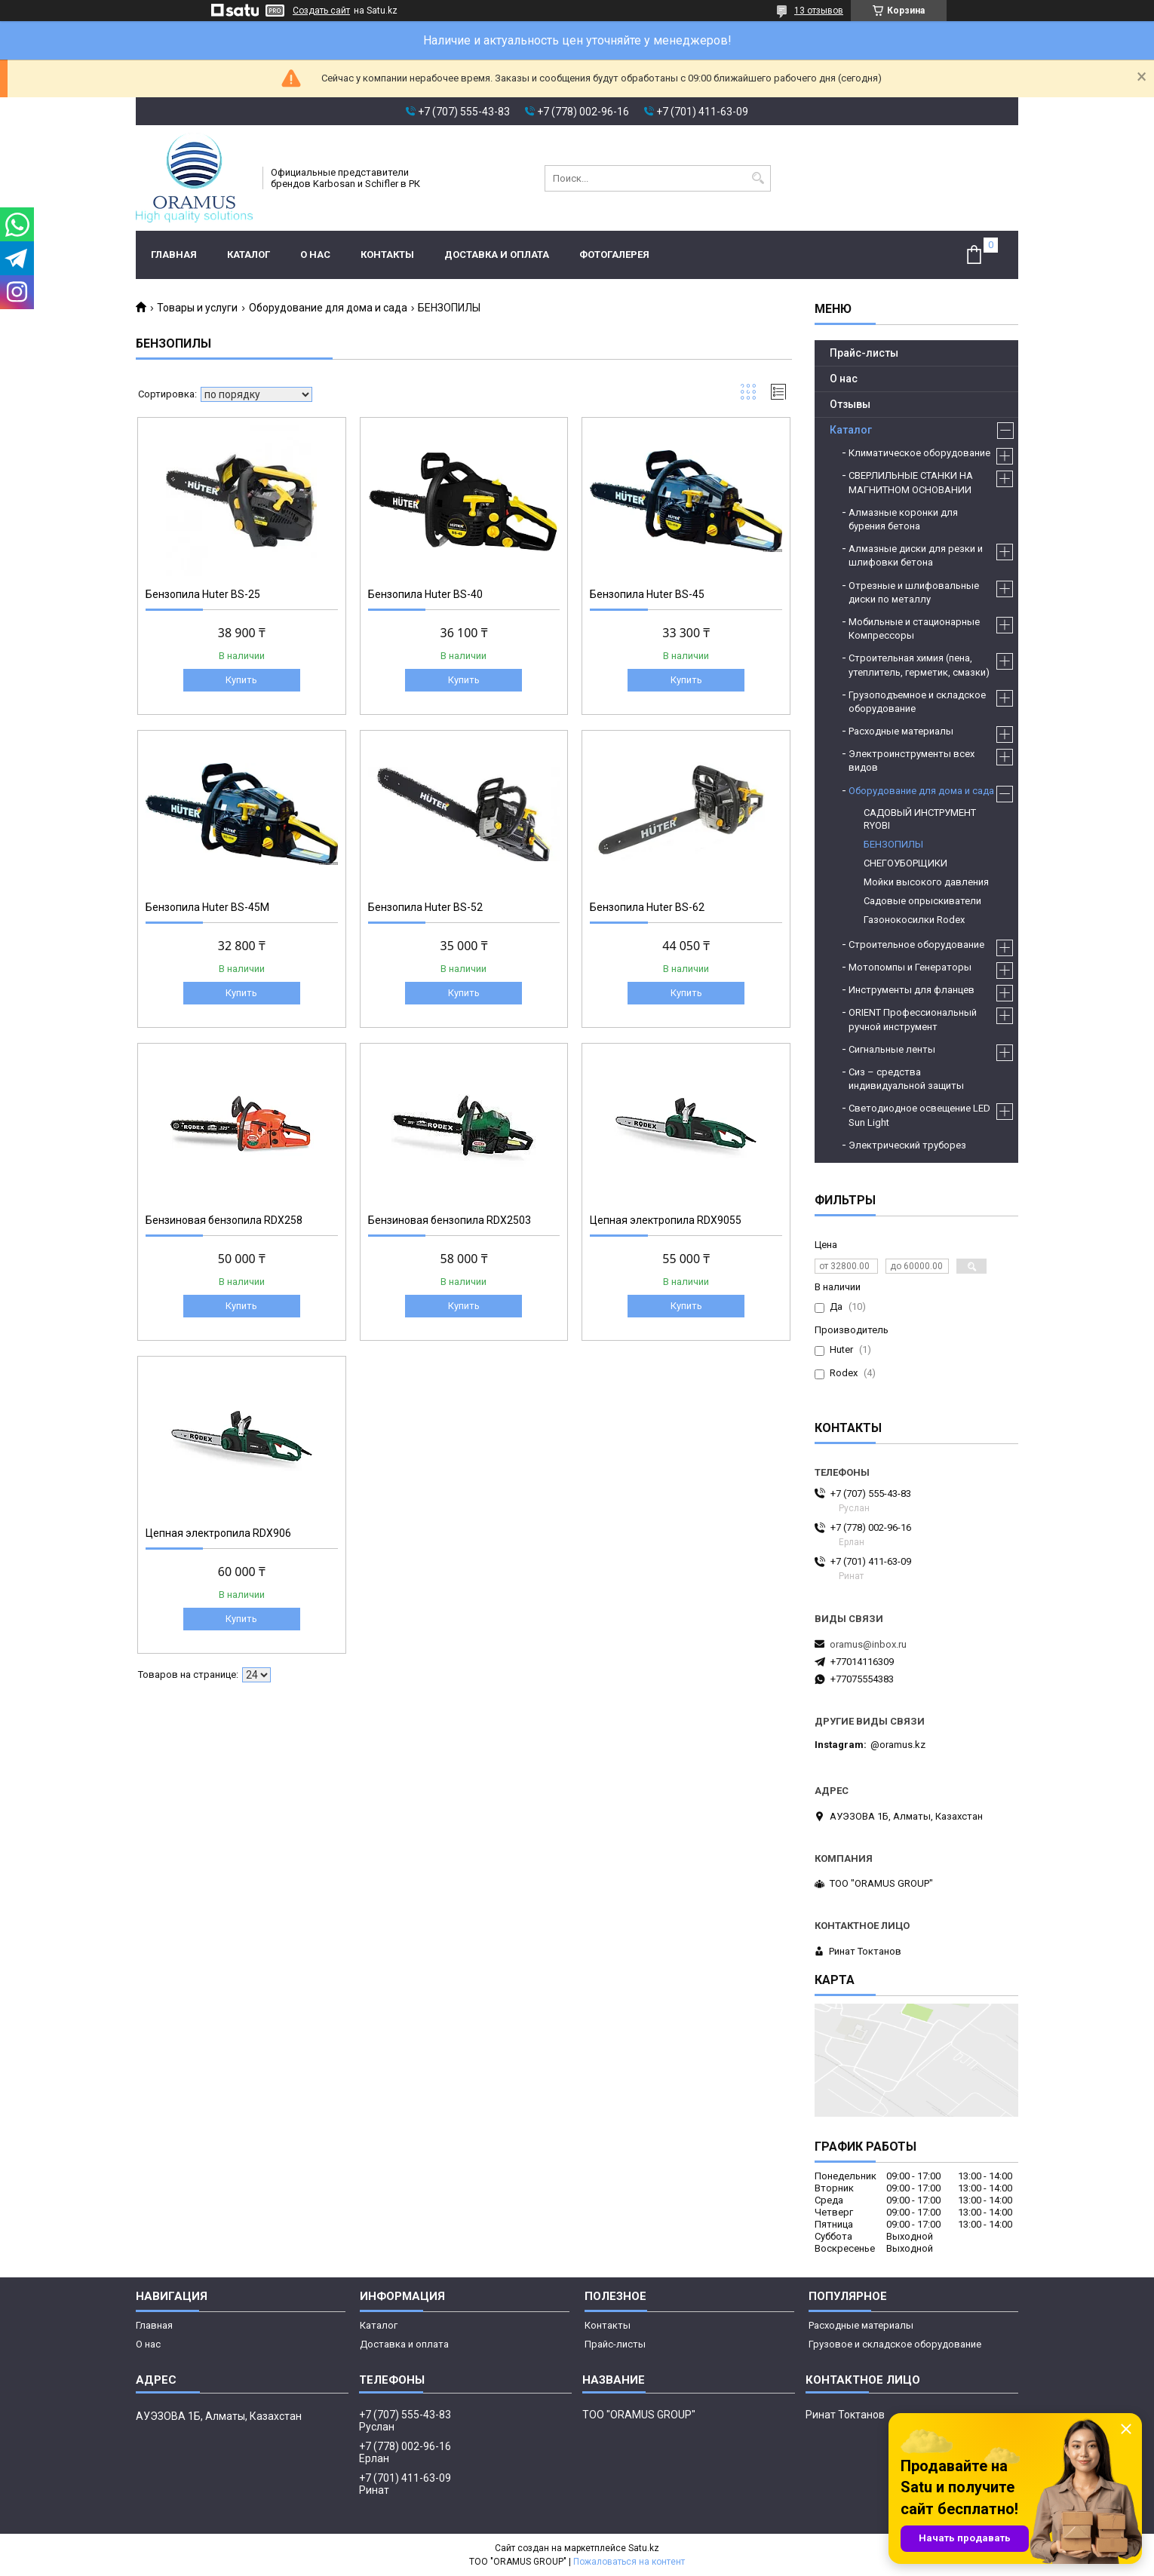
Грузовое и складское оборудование (895, 2344)
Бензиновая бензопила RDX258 (224, 1220)
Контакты (387, 254)
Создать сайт (321, 10)
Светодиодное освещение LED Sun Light (919, 1114)
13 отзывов (818, 10)
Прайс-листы (864, 353)
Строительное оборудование (916, 944)
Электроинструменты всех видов (911, 760)
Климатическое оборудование (919, 452)
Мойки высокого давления (926, 882)
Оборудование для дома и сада (328, 308)
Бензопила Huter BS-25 (203, 594)
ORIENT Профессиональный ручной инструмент (913, 1019)
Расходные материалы (901, 731)
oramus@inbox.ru (868, 1644)
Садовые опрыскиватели (922, 900)
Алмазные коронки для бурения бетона (903, 519)
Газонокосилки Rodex (914, 919)
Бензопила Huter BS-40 (425, 594)
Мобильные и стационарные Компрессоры (914, 628)
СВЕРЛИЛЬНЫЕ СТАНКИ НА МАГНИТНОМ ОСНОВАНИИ (911, 482)
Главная (174, 254)
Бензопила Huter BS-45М (207, 907)
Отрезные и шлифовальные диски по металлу (914, 592)
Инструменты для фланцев (911, 989)
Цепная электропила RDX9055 (665, 1220)
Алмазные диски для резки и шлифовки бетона (916, 555)
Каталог (248, 254)
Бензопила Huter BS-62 (647, 907)
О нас (315, 254)
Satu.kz (643, 2548)
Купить (241, 679)
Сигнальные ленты (892, 1049)
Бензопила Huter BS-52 (425, 907)
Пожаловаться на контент (629, 2561)
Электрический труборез (907, 1145)
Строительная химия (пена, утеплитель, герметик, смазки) (919, 664)
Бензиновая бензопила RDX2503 (449, 1220)
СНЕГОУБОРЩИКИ (905, 863)
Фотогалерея (614, 254)
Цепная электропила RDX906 (218, 1533)
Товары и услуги (197, 308)
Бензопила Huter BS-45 (647, 594)
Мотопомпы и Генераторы (910, 967)
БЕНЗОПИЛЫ (893, 844)
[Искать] (757, 178)
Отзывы (850, 404)
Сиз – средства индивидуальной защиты (906, 1078)
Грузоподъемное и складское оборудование (917, 701)
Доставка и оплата (496, 254)
